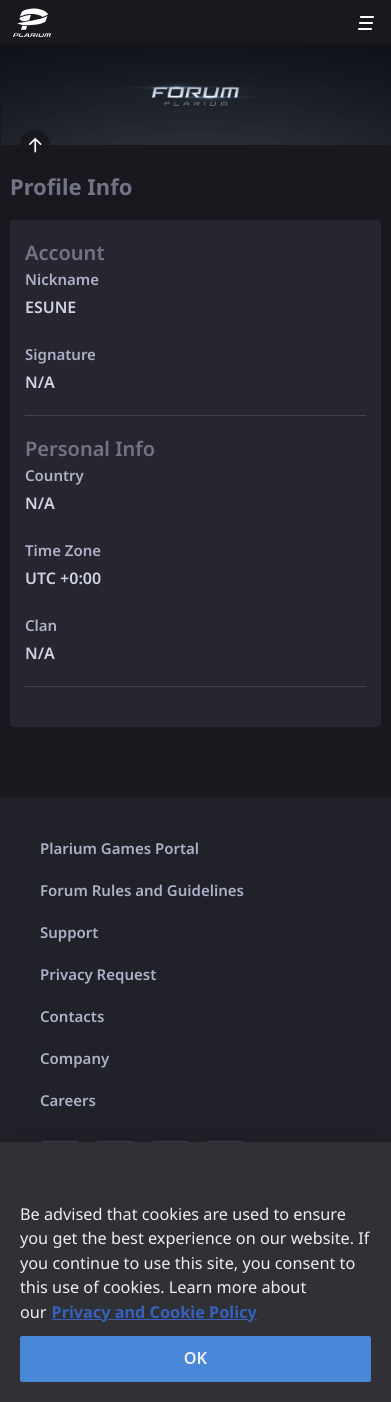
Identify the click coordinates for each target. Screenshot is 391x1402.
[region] (195, 1272)
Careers (68, 1101)
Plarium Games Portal (119, 849)
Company (74, 1059)
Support (69, 933)
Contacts (72, 1017)
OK (196, 1358)
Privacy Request (98, 975)
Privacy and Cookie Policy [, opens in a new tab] (154, 1312)
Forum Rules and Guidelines (142, 891)
